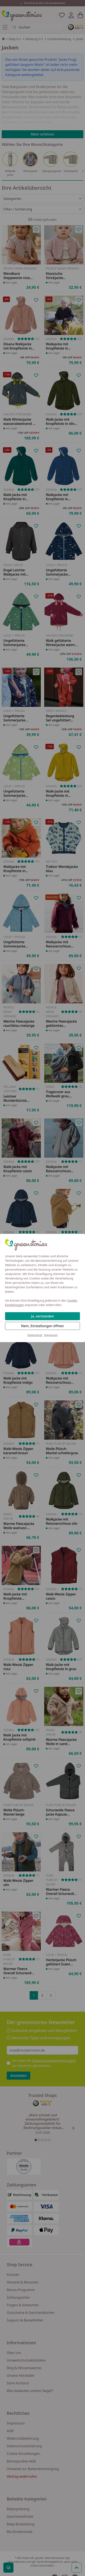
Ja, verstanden (42, 1316)
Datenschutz (35, 1335)
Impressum (50, 1335)
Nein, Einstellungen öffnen (42, 1326)
